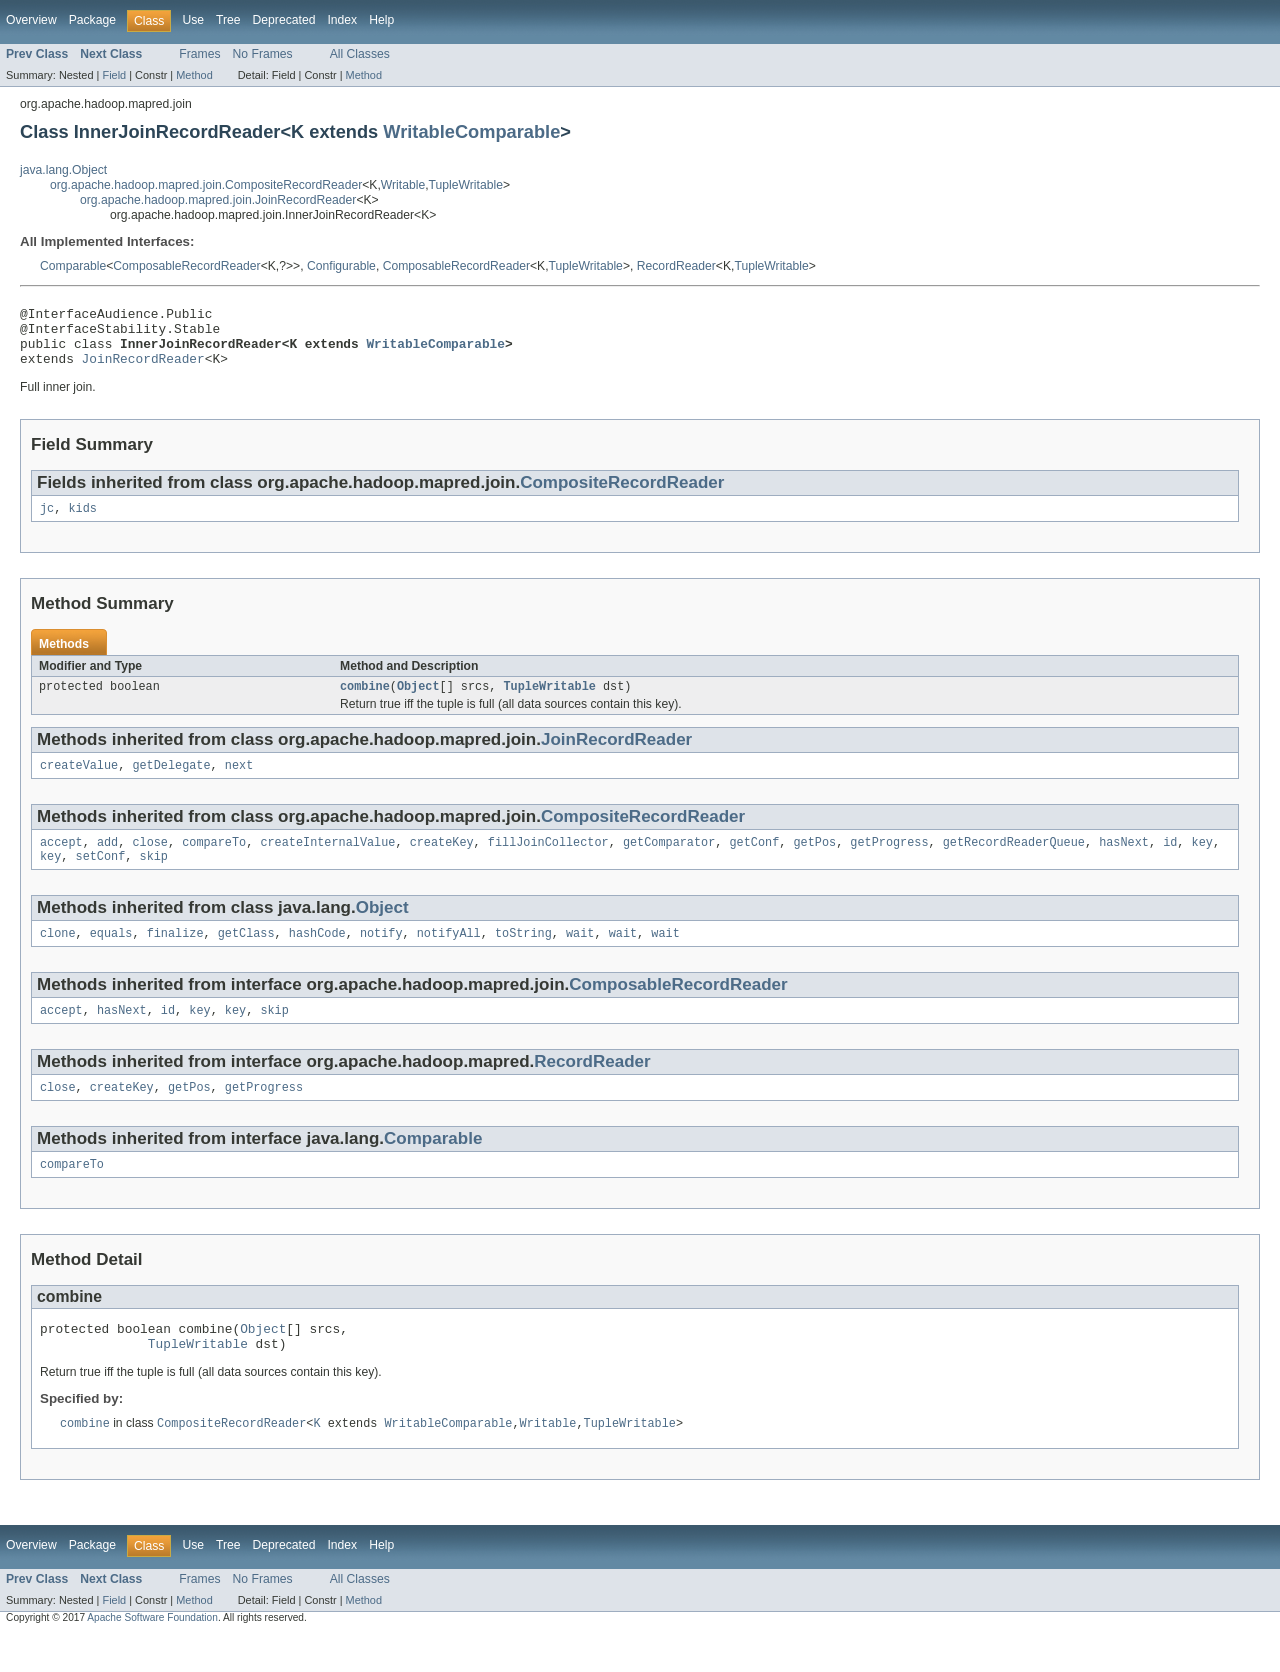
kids (82, 522)
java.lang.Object (63, 170)
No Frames (263, 54)
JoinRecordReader (143, 370)
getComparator (669, 862)
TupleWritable (466, 185)
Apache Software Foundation (152, 1654)
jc (47, 522)
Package (92, 20)
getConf (754, 862)
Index (342, 20)
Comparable (73, 266)
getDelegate (171, 783)
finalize (175, 957)
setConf (101, 878)
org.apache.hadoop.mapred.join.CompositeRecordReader (206, 185)
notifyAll (449, 957)
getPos (814, 862)
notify (381, 957)
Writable (403, 185)
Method (194, 75)
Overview (31, 20)
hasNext (1124, 862)
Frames (199, 54)
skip (154, 878)
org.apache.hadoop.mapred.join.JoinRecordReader (218, 200)
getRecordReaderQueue (1014, 862)
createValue (79, 783)
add (107, 862)
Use (193, 20)
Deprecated (284, 20)
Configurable (341, 266)
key (1201, 862)
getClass (246, 957)
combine (365, 702)
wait (580, 957)
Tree (228, 20)
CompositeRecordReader (622, 494)
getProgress (889, 862)
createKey (442, 862)
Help (381, 20)
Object (418, 702)
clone (58, 957)
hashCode (317, 957)
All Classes (360, 54)
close (150, 862)
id (1170, 862)
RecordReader (676, 266)
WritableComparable (471, 131)
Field (114, 75)
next (239, 783)
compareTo (214, 862)
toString (523, 957)
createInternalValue (327, 862)
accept (61, 862)
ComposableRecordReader (186, 266)
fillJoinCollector (548, 862)
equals (111, 957)
